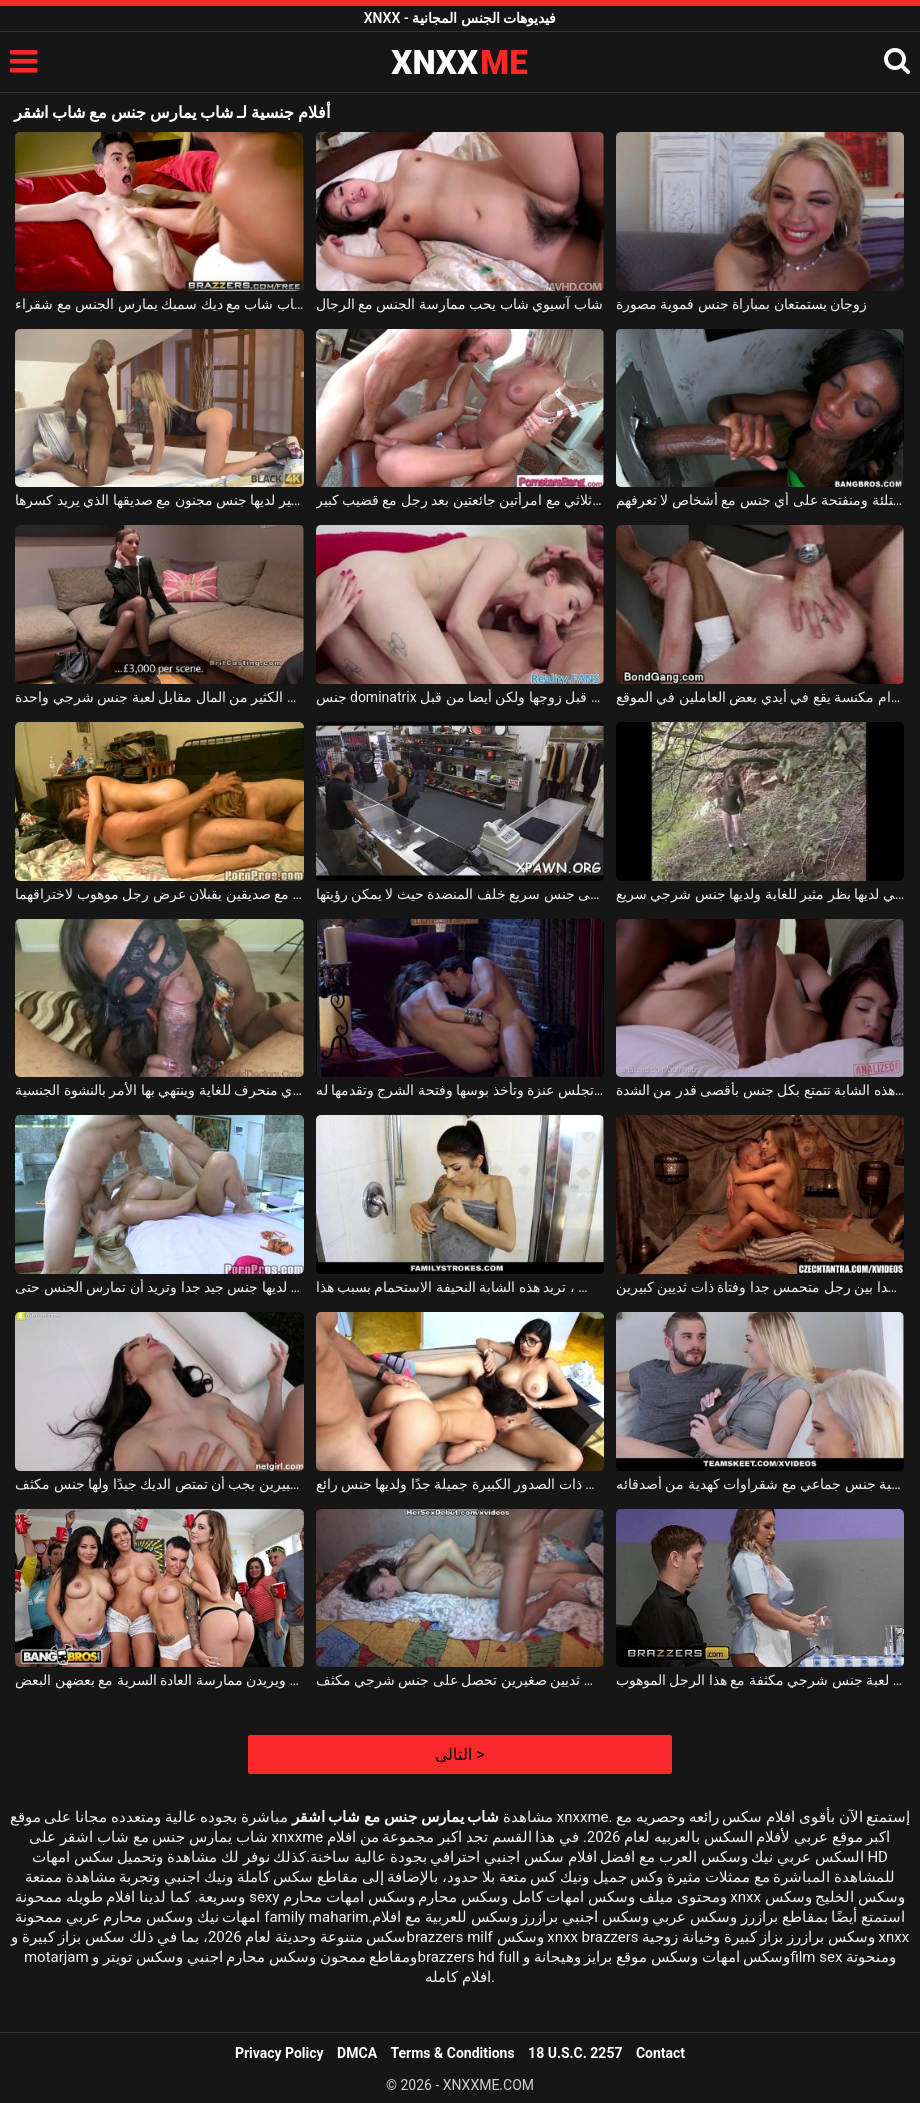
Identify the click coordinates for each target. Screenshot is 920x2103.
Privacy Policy (279, 2053)
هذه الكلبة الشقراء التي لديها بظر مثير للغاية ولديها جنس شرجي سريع (760, 894)
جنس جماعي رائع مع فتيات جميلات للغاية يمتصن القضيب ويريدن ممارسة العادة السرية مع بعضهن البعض (159, 1680)
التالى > (459, 1754)
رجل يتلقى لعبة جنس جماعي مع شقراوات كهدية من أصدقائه (760, 1484)
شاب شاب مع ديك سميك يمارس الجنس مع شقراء (159, 304)
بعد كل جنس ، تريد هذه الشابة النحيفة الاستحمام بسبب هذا (460, 1287)
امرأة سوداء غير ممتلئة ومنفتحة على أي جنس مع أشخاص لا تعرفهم (760, 500)
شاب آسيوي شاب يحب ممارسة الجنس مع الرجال (459, 304)
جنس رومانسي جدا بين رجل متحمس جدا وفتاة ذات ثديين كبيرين (760, 1287)
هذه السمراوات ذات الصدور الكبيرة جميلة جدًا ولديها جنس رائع (460, 1484)
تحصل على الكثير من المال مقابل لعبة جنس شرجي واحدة (159, 697)
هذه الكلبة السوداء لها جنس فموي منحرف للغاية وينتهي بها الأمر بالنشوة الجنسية (159, 1090)
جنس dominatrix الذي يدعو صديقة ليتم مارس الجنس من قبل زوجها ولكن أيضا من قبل (460, 697)
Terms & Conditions (453, 2053)
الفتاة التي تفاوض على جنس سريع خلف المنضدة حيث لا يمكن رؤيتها (460, 894)
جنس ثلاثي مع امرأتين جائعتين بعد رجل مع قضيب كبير (460, 500)
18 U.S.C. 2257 (575, 2053)
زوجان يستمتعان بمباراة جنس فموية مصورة (741, 304)
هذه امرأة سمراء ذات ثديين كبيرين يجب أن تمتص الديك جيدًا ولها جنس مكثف (159, 1484)
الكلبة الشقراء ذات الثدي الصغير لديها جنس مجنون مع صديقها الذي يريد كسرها (159, 500)
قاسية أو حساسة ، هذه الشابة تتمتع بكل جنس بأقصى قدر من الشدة (760, 1090)
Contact (660, 2053)
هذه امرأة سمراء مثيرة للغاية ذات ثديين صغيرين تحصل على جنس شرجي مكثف (460, 1680)
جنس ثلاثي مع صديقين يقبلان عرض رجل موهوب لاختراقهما (159, 894)
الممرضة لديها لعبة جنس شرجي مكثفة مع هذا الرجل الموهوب (760, 1680)
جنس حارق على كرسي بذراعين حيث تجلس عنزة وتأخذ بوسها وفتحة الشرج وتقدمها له (460, 1090)
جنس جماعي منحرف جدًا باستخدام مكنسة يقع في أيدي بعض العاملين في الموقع (760, 697)
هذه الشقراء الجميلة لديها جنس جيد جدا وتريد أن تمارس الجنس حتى (159, 1287)
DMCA (357, 2053)
